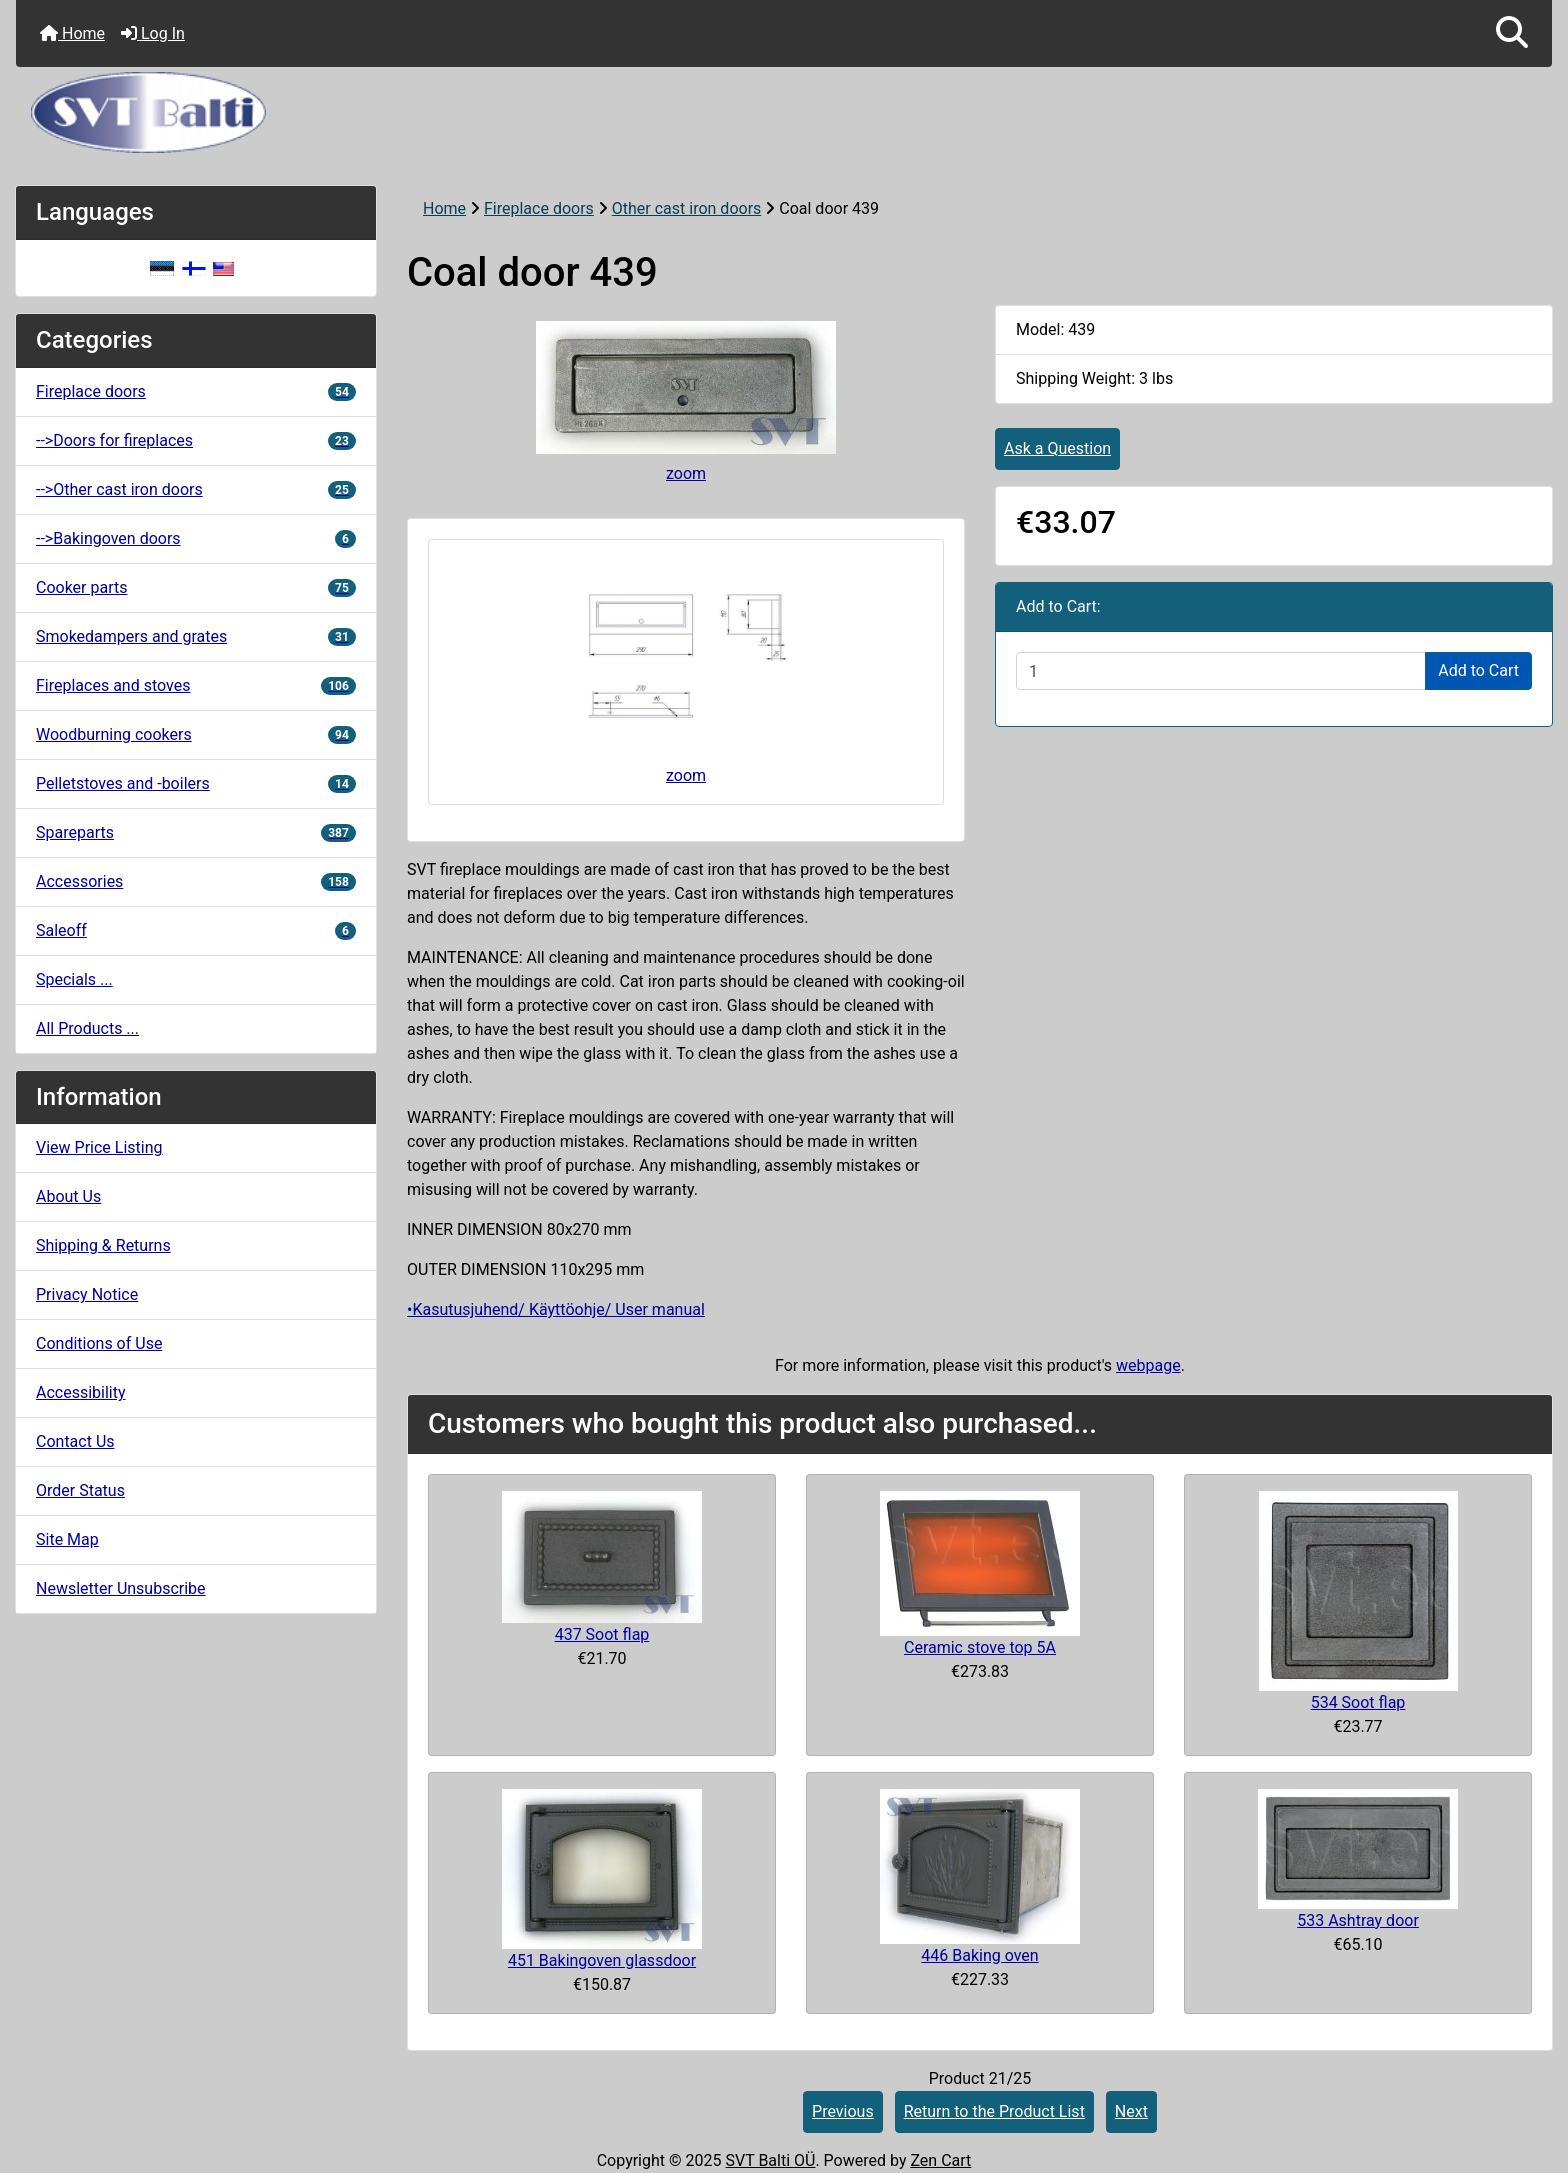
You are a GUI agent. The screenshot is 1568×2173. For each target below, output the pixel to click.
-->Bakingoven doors (196, 538)
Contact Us (75, 1441)
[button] (1512, 33)
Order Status (80, 1490)
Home (72, 33)
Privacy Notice (87, 1294)
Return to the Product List (994, 2111)
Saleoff (196, 930)
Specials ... (74, 979)
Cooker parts (196, 587)
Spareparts (196, 832)
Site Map (67, 1539)
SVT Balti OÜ (770, 2160)
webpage (1148, 1365)
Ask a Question (1057, 448)
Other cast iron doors (687, 208)
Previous (843, 2111)
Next (1131, 2111)
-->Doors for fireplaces (196, 440)
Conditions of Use (99, 1343)
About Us (68, 1196)
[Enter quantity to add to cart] (1221, 671)
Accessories (196, 881)
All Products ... (87, 1028)
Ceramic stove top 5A (980, 1647)
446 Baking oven (979, 1955)
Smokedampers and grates (196, 636)
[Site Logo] (784, 112)
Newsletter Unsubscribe (121, 1588)
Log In (153, 33)
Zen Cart (940, 2160)
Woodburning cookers (196, 734)
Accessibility (81, 1392)
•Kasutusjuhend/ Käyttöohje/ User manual (556, 1309)
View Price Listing (99, 1147)
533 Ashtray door (1358, 1920)
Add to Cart (1478, 670)
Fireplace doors (539, 208)
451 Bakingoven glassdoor (602, 1960)
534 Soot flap (1358, 1702)
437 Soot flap (602, 1634)
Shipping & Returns (103, 1245)
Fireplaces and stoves (196, 685)
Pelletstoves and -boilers (196, 783)
